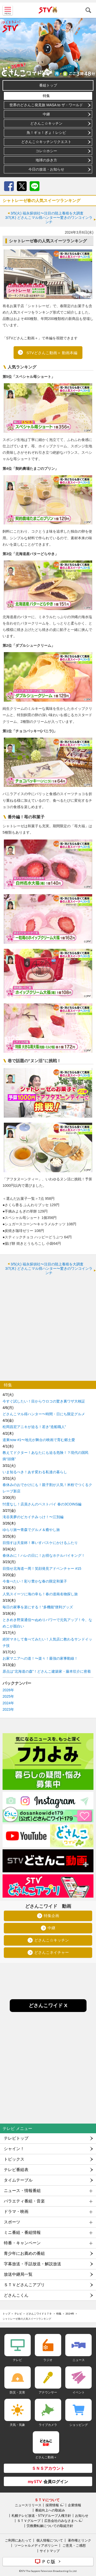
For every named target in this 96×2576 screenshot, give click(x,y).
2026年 (8, 1690)
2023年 (8, 1709)
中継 (46, 114)
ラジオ (47, 2360)
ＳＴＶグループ (28, 2521)
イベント (78, 2392)
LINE (34, 186)
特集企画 (51, 1916)
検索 (88, 10)
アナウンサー (48, 2392)
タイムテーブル (18, 2180)
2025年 (8, 1696)
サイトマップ (50, 2551)
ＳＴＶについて (47, 2500)
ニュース (78, 2360)
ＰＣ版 (48, 2561)
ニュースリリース (28, 2505)
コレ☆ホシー (46, 151)
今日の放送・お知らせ (46, 169)
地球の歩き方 (46, 160)
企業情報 (74, 2505)
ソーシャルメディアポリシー (36, 2545)
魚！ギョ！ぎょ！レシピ (46, 132)
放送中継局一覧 (18, 2274)
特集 (46, 96)
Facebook (9, 186)
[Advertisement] (48, 1328)
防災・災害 (17, 2392)
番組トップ (48, 85)
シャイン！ (14, 2149)
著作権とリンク (79, 2540)
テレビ (18, 2313)
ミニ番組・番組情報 (22, 2232)
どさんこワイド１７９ (39, 2313)
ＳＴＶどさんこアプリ (24, 2285)
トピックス (14, 2159)
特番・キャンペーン (22, 2243)
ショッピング (78, 2425)
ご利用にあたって (18, 2540)
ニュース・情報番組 (22, 2190)
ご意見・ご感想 (74, 2545)
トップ (6, 2313)
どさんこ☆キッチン (46, 123)
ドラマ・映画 (16, 2211)
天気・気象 (17, 2425)
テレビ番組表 (16, 2169)
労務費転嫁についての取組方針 (50, 2526)
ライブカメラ (48, 2425)
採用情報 (52, 2505)
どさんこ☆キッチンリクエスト (46, 142)
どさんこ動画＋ (46, 2457)
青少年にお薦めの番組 (24, 2253)
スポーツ (12, 2222)
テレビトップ (16, 2138)
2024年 (8, 1703)
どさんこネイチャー (51, 1952)
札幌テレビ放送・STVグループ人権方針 (41, 2515)
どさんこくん (16, 2295)
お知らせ (81, 2515)
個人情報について (49, 2540)
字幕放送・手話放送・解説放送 (32, 2264)
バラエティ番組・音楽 (24, 2201)
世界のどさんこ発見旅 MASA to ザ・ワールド (46, 105)
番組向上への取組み (50, 2510)
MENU (7, 10)
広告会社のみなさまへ (61, 2521)
